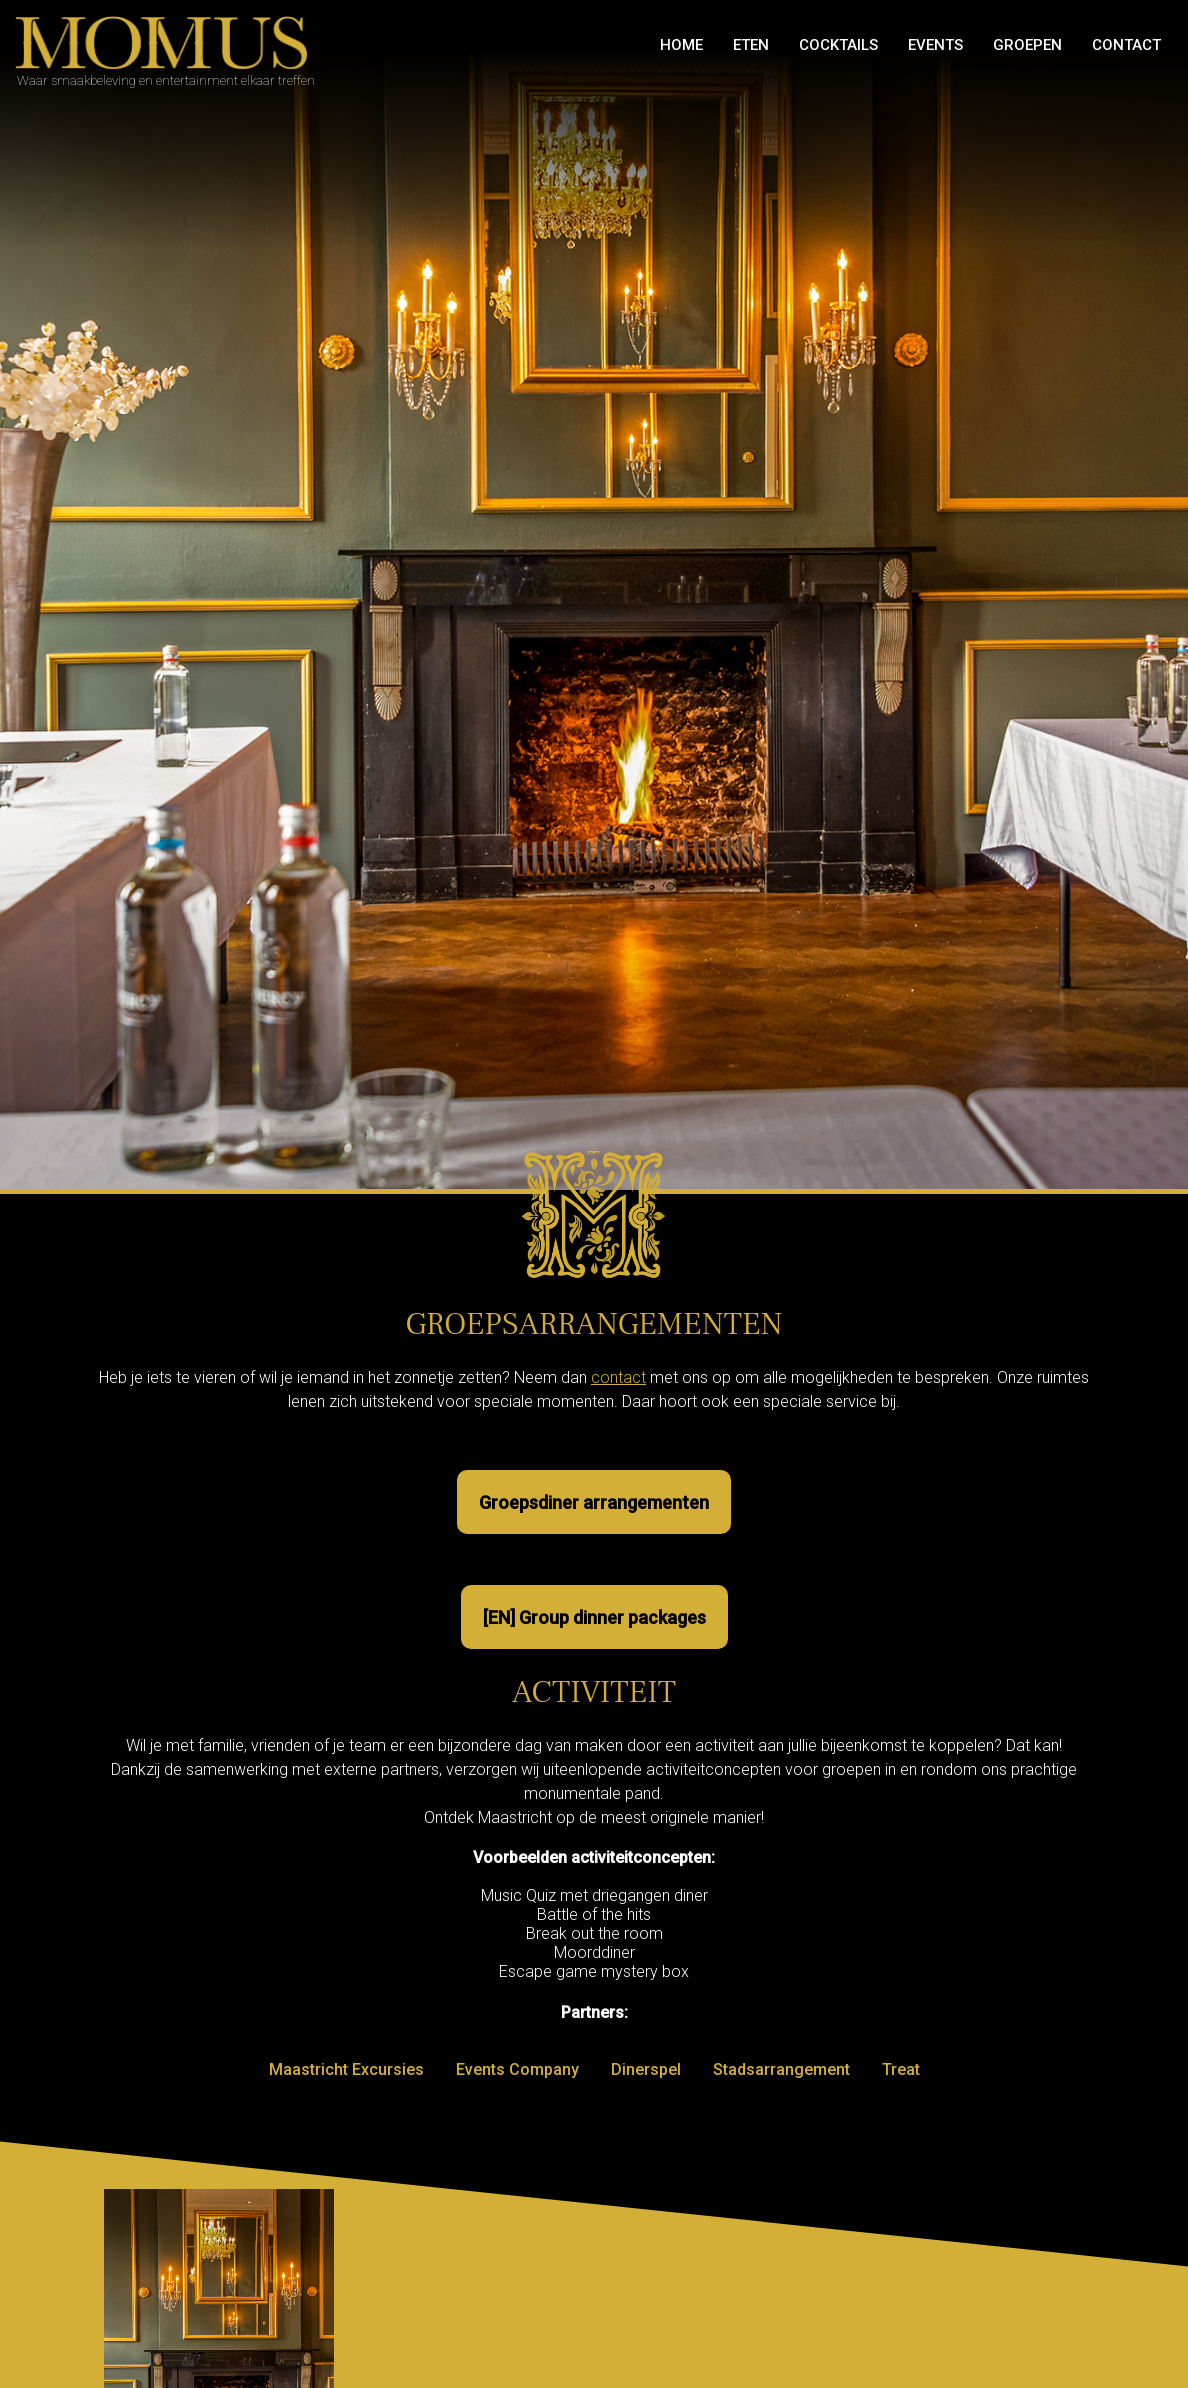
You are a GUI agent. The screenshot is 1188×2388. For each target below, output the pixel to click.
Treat (901, 2069)
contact (618, 1377)
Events (935, 45)
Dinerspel (646, 2069)
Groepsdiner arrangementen (594, 1502)
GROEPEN (1027, 45)
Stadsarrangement (781, 2069)
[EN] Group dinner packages (594, 1617)
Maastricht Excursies (346, 2069)
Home (681, 45)
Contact (1126, 45)
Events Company (517, 2069)
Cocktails (838, 45)
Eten (751, 45)
